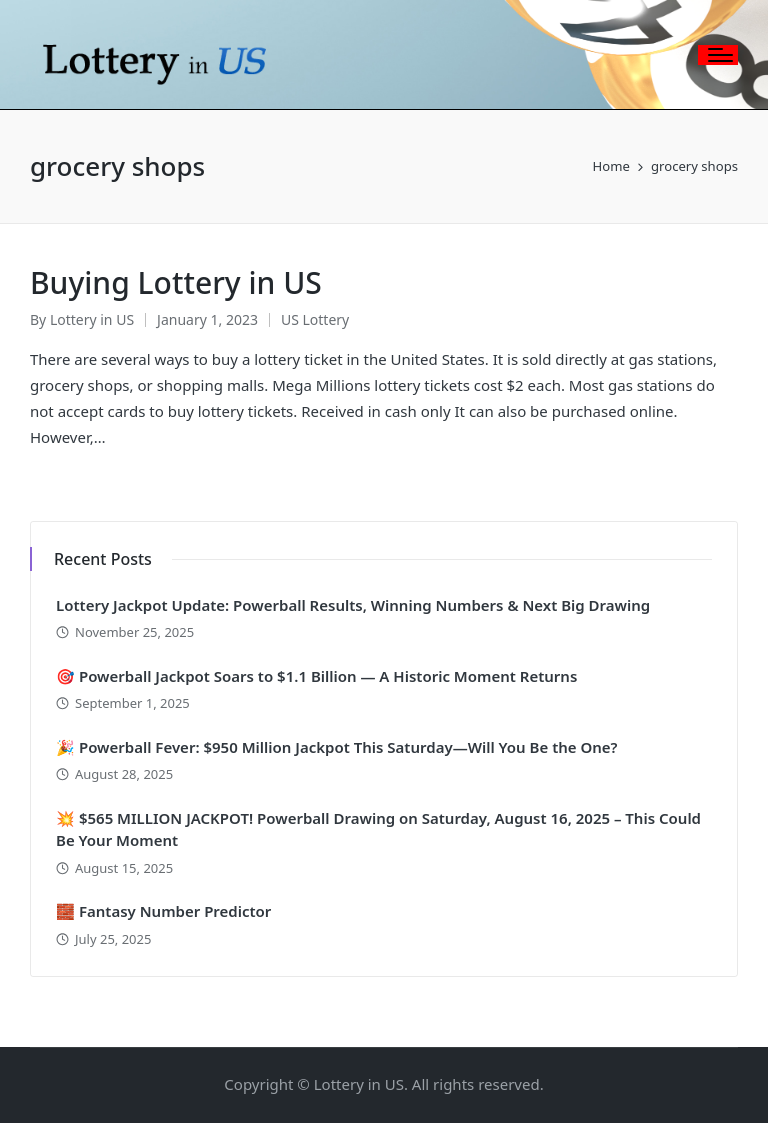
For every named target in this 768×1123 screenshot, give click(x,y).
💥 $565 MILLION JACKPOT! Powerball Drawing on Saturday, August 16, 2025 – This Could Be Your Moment (378, 829)
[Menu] (718, 55)
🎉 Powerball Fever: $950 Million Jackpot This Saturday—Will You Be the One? (337, 747)
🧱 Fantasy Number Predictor (163, 911)
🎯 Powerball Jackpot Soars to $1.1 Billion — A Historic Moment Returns (316, 676)
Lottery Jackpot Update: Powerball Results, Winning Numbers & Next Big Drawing (353, 605)
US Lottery (315, 319)
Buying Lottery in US (176, 282)
